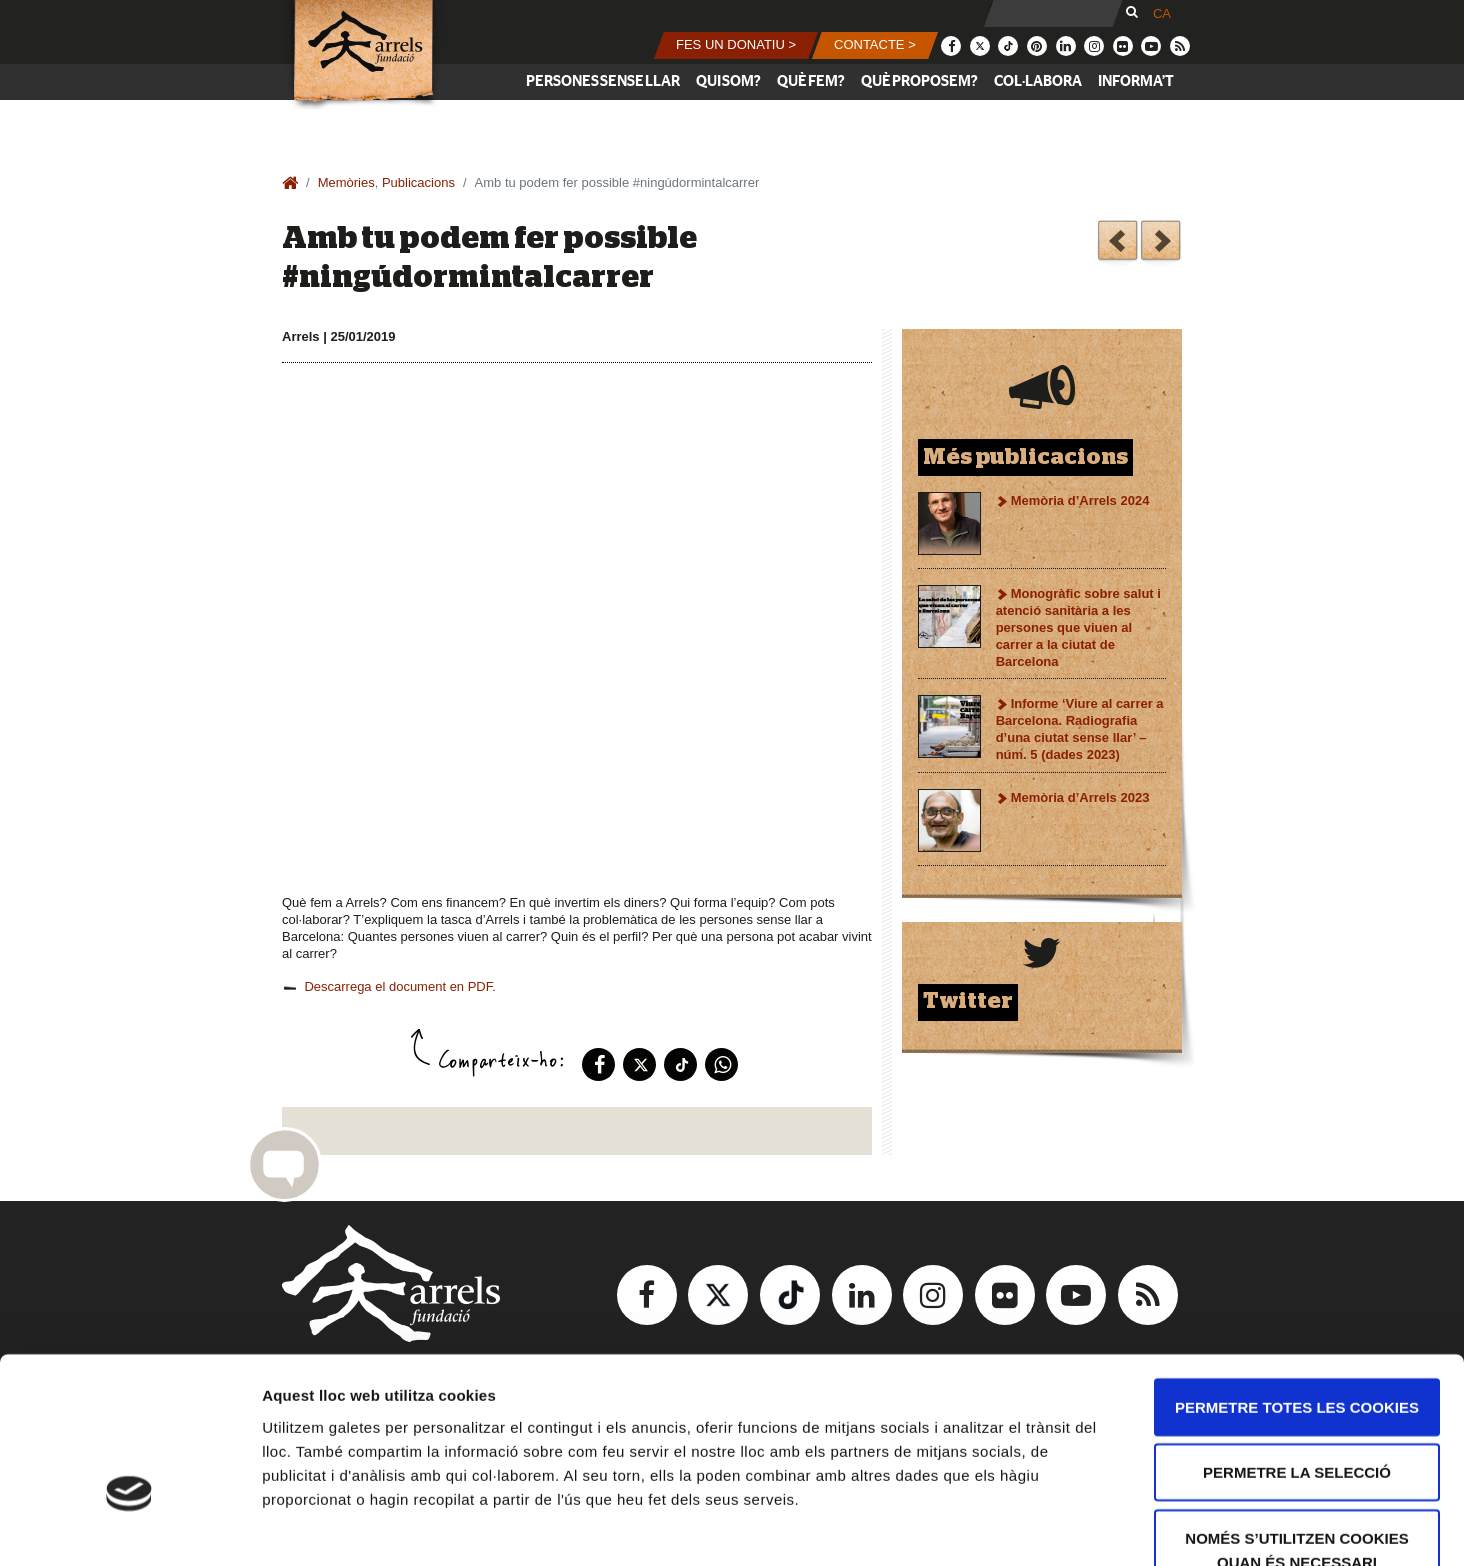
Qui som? (728, 81)
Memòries (346, 182)
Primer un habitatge (1117, 243)
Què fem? (811, 81)
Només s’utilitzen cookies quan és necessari (1296, 1422)
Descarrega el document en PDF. (399, 986)
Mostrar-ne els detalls (1151, 1526)
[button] (736, 45)
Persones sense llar (603, 81)
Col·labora (1038, 81)
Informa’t (1136, 81)
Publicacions (418, 182)
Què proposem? (919, 81)
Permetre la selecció (1297, 1345)
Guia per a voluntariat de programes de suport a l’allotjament (1160, 243)
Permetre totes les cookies (1297, 1279)
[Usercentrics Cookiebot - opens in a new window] (129, 1527)
